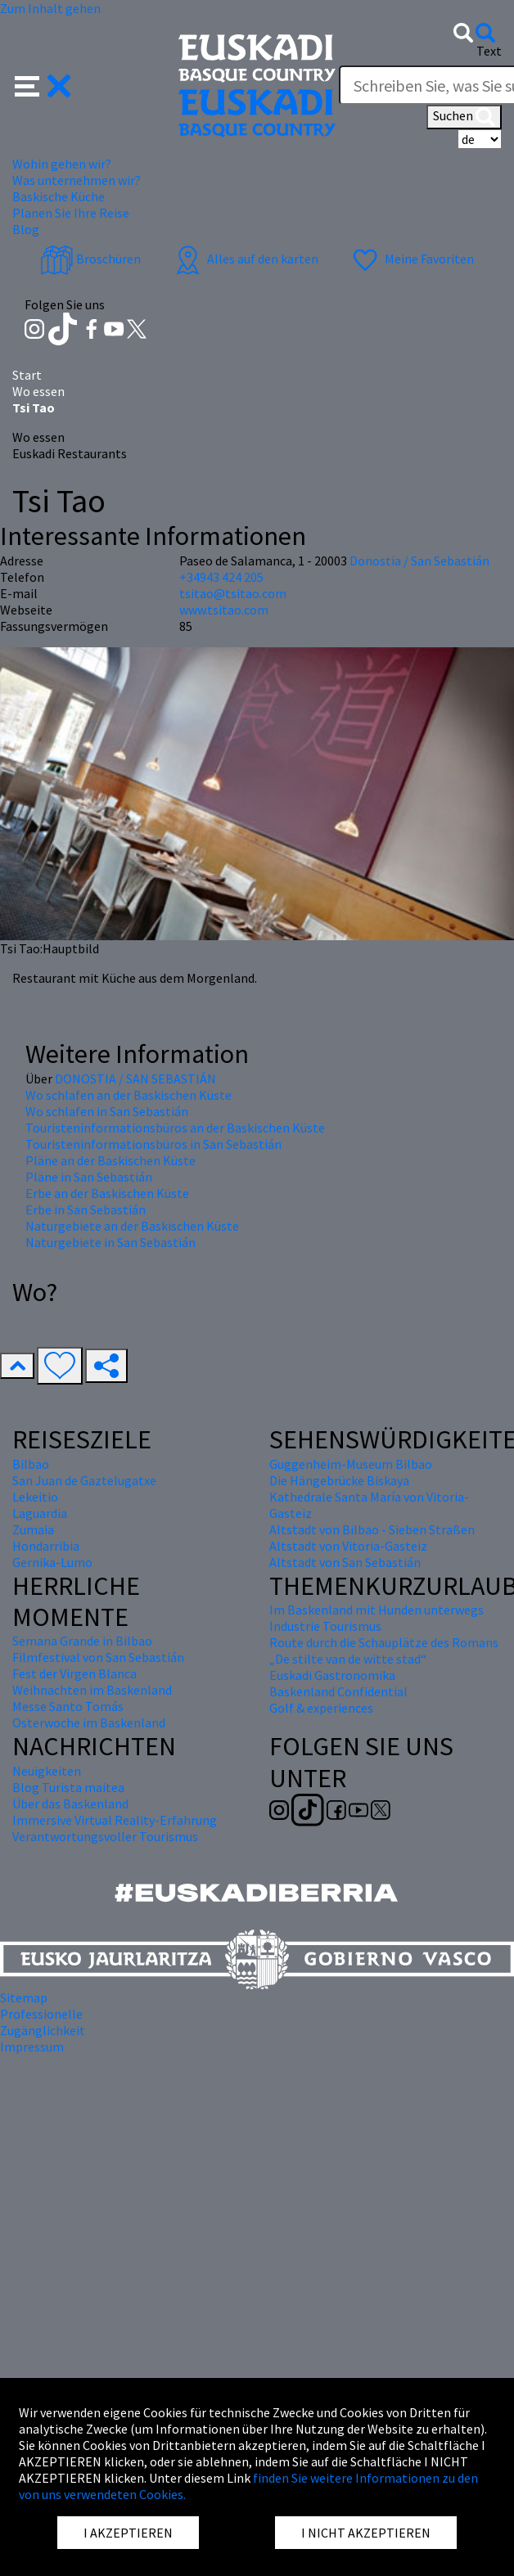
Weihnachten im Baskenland (92, 1690)
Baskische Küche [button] (58, 196)
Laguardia (39, 1513)
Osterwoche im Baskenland (88, 1722)
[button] (43, 84)
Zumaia (33, 1529)
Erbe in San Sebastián (85, 1209)
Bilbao (30, 1464)
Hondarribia (45, 1546)
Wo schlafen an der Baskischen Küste (128, 1095)
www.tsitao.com (223, 609)
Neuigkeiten (46, 1771)
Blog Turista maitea (68, 1787)
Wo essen (38, 391)
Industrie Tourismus (325, 1626)
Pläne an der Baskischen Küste (110, 1160)
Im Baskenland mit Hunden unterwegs (376, 1609)
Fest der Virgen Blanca (74, 1673)
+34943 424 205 (221, 577)
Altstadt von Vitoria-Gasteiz (348, 1546)
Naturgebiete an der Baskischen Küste (132, 1226)
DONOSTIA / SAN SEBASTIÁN (135, 1078)
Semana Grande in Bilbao (82, 1641)
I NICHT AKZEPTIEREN (366, 2532)
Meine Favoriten (411, 258)
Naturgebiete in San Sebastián (110, 1242)
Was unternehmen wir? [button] (76, 180)
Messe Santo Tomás (68, 1706)
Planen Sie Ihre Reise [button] (70, 213)
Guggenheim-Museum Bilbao (350, 1464)
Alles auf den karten (244, 258)
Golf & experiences (321, 1708)
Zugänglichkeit (42, 2030)
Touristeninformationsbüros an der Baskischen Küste (175, 1127)
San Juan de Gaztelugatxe (84, 1480)
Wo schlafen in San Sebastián (106, 1111)
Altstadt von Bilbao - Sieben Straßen (372, 1529)
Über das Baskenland (70, 1803)
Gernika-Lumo (52, 1562)
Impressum (32, 2046)
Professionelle (41, 2014)
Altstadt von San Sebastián (345, 1562)
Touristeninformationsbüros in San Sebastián (153, 1144)
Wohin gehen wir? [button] (61, 163)
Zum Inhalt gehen (50, 8)
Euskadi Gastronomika (332, 1675)
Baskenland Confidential (338, 1691)
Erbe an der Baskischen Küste (107, 1193)
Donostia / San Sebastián (419, 560)
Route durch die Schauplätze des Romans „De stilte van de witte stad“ (383, 1650)
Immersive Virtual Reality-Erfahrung (114, 1820)
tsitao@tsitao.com (232, 593)
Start (27, 375)
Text (489, 51)
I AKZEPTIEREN (128, 2532)
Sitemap (23, 1997)
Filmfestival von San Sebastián (98, 1657)
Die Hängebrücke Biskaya (339, 1480)
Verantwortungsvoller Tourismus (105, 1836)
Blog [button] (25, 229)
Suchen (464, 117)
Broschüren (90, 258)
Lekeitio (35, 1496)
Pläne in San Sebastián (88, 1177)
